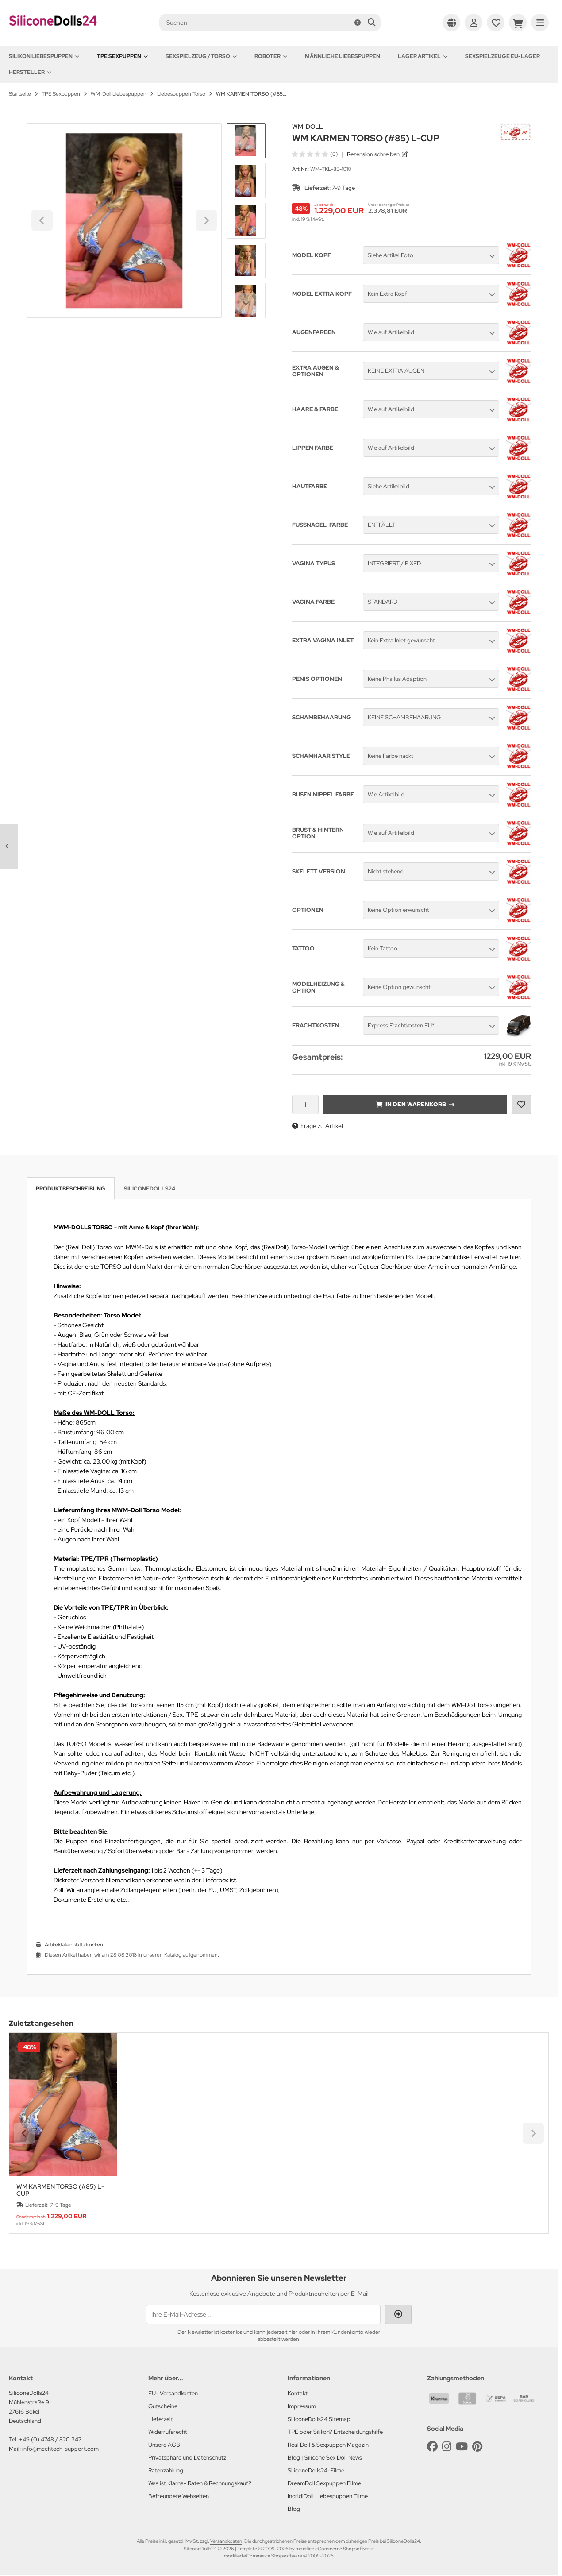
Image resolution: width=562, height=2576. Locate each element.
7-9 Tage (343, 188)
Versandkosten (226, 2541)
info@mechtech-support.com (60, 2448)
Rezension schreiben (373, 154)
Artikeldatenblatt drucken (74, 1944)
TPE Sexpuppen (122, 56)
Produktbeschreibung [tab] (70, 1188)
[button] (246, 180)
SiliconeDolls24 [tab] (149, 1188)
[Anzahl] (305, 1104)
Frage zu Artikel (317, 1126)
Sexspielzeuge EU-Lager (502, 56)
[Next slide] (246, 303)
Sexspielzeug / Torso (201, 56)
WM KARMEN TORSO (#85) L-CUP (60, 2190)
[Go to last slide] (246, 138)
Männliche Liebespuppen (342, 56)
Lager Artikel (422, 56)
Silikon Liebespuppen (44, 56)
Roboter (270, 56)
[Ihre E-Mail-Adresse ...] (263, 2314)
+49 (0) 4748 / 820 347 (50, 2439)
